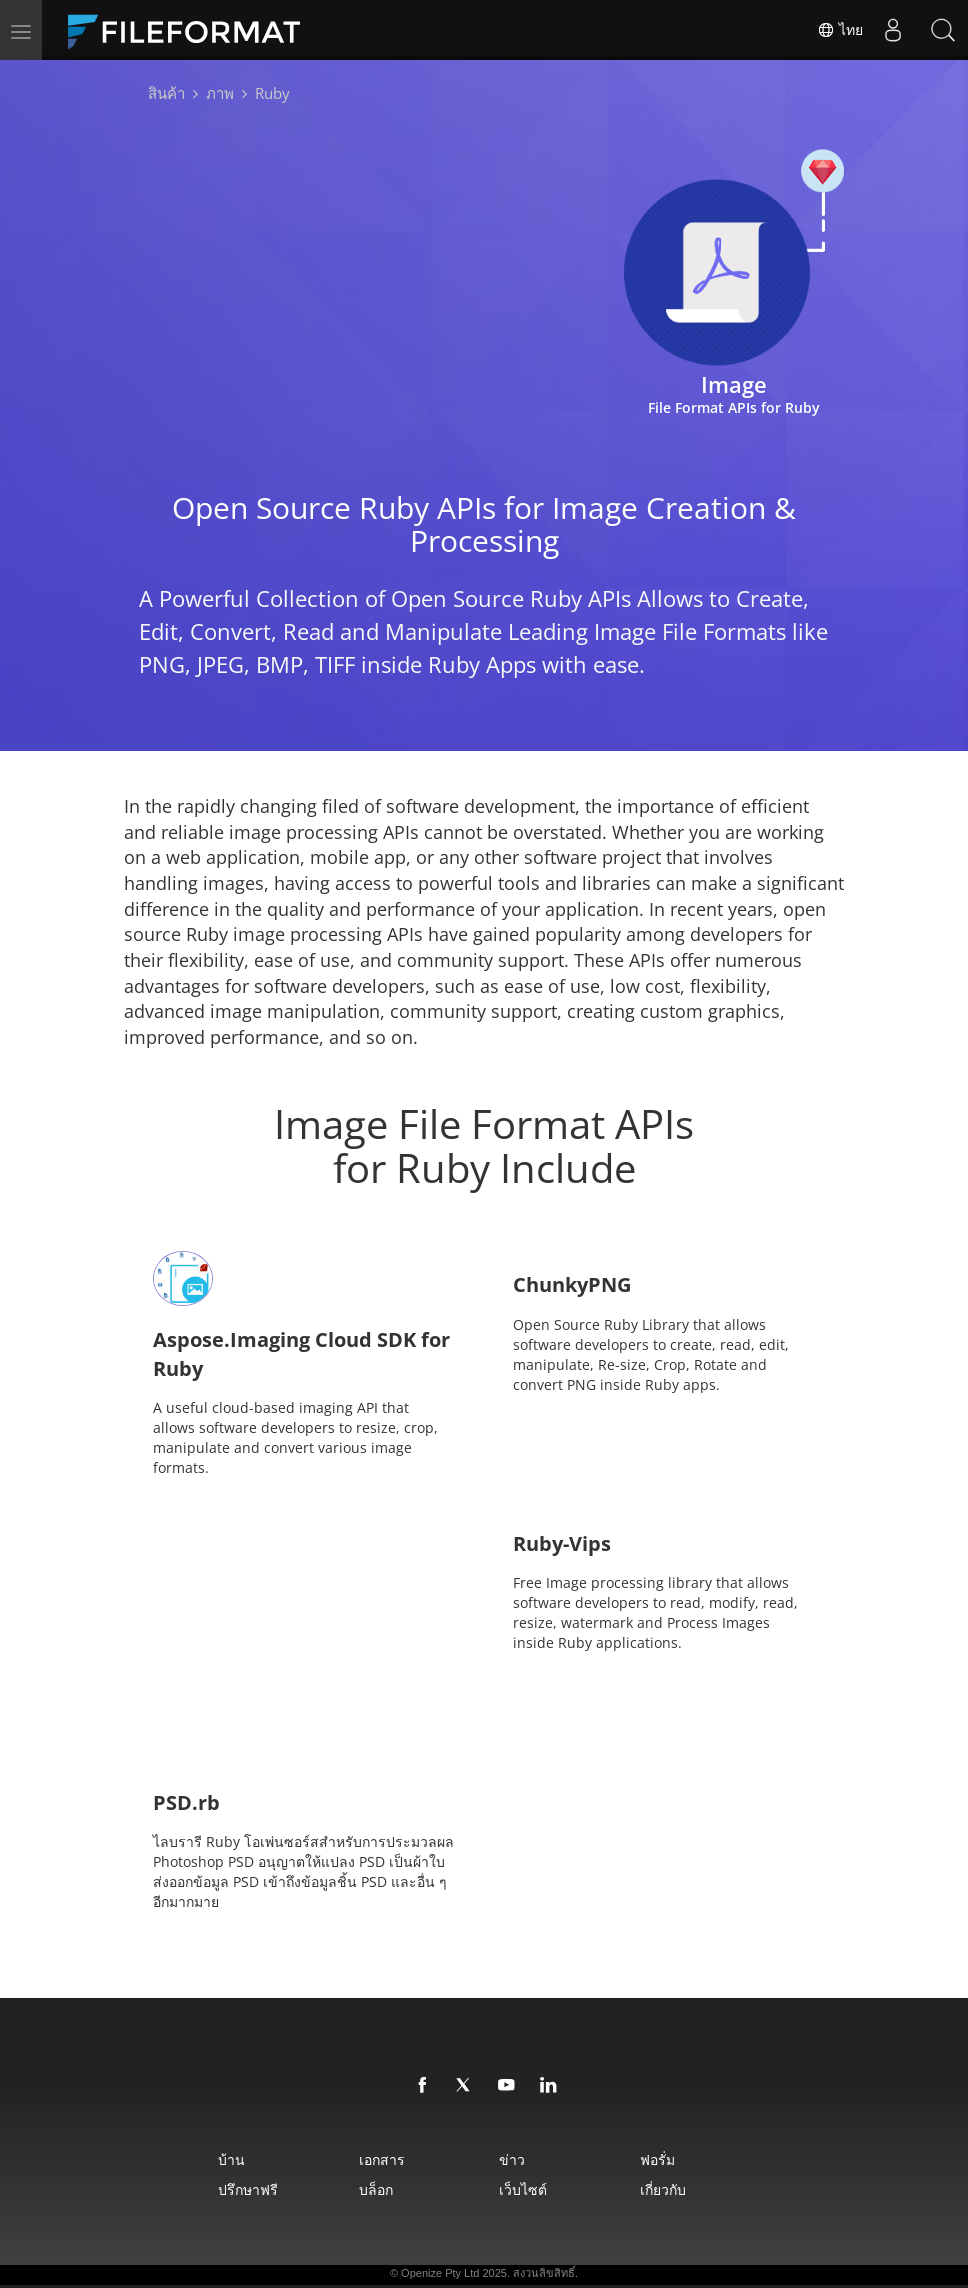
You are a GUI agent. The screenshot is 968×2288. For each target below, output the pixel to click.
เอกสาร (382, 2159)
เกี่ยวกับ (663, 2189)
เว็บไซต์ (523, 2189)
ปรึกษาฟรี (248, 2189)
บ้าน (231, 2159)
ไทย (840, 30)
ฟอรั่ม (657, 2159)
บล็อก (376, 2189)
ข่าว (512, 2159)
